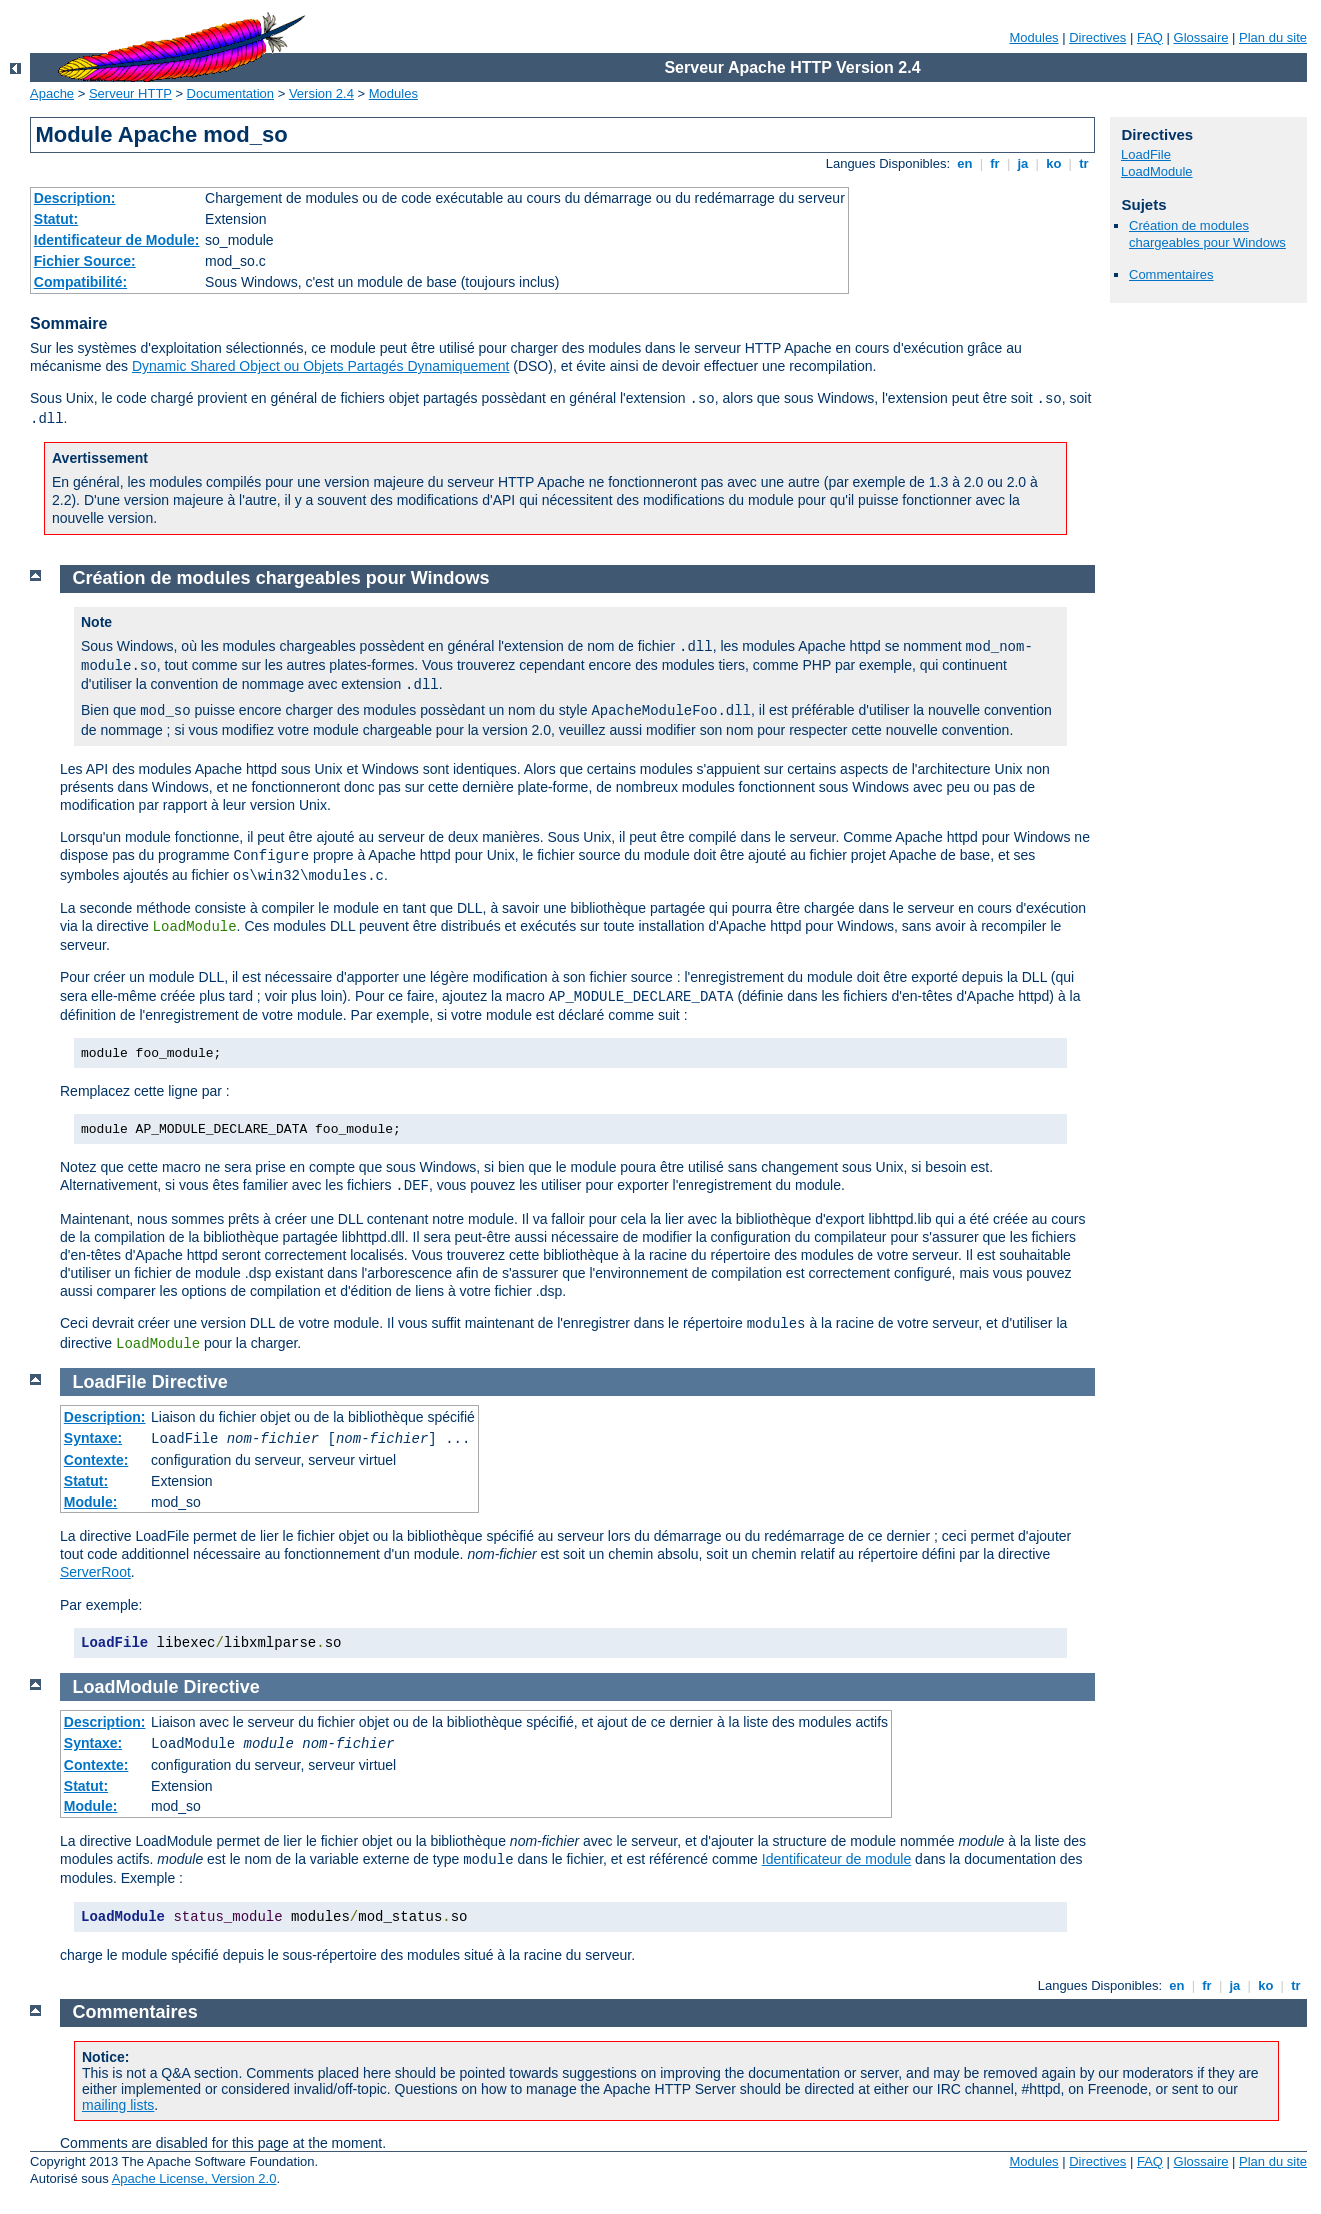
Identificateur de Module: (117, 240)
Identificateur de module (836, 1859)
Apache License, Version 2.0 (194, 2178)
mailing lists (118, 2105)
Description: (75, 198)
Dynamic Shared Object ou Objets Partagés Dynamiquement (320, 366)
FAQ (1150, 37)
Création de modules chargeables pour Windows (1207, 234)
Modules (1033, 37)
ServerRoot (95, 1572)
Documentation (230, 93)
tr (1084, 163)
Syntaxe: (93, 1438)
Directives (1097, 37)
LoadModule (1157, 171)
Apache (52, 93)
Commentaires (1171, 274)
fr (995, 163)
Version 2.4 (321, 93)
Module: (91, 1502)
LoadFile (1146, 154)
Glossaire (1201, 37)
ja (1023, 163)
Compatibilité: (80, 282)
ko (1054, 163)
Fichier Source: (85, 261)
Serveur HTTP (130, 93)
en (965, 163)
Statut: (56, 219)
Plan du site (1273, 37)
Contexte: (96, 1460)
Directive (190, 1382)
